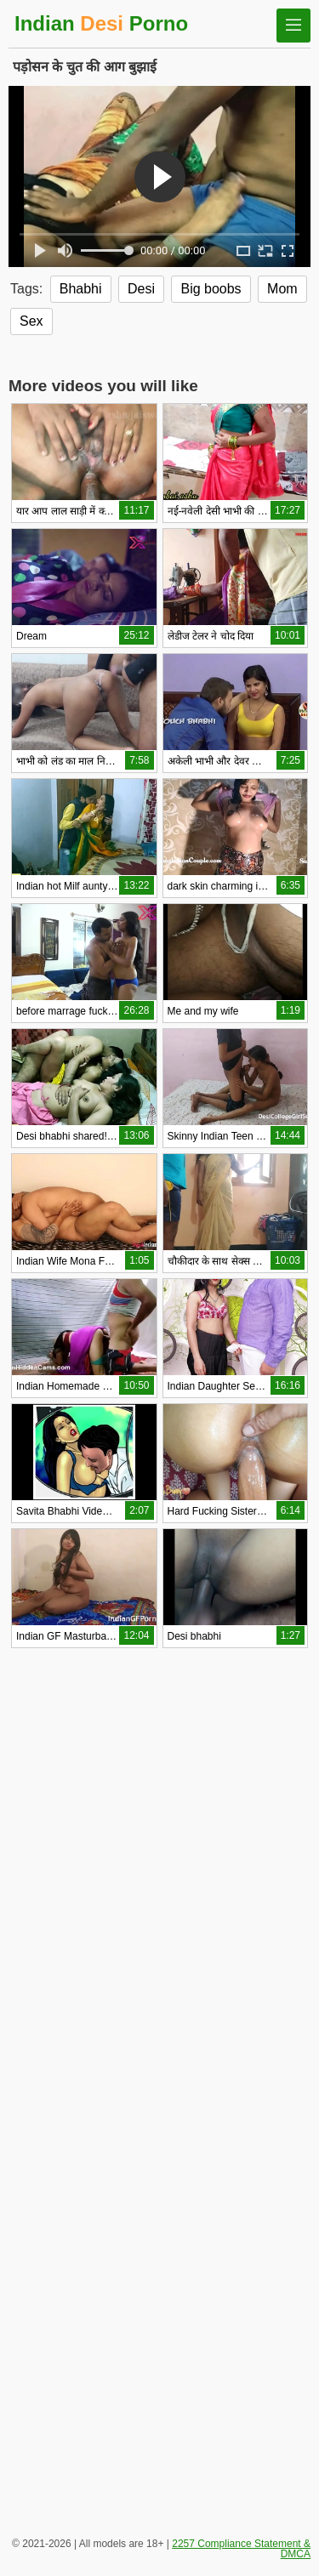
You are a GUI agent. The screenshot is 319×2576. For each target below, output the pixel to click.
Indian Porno (101, 23)
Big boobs (210, 288)
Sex (31, 321)
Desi (141, 288)
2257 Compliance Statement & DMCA (241, 2549)
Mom (282, 288)
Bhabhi (81, 288)
